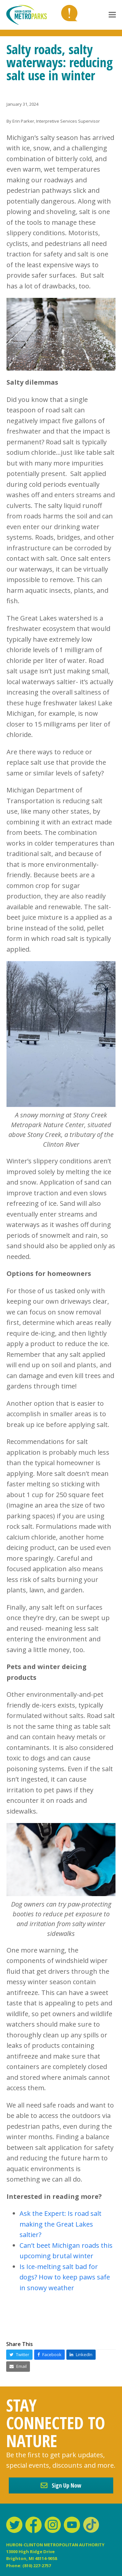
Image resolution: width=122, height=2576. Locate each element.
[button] (112, 15)
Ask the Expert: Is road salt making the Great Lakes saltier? (61, 2224)
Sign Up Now (61, 2485)
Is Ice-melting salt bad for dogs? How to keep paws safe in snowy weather (65, 2277)
